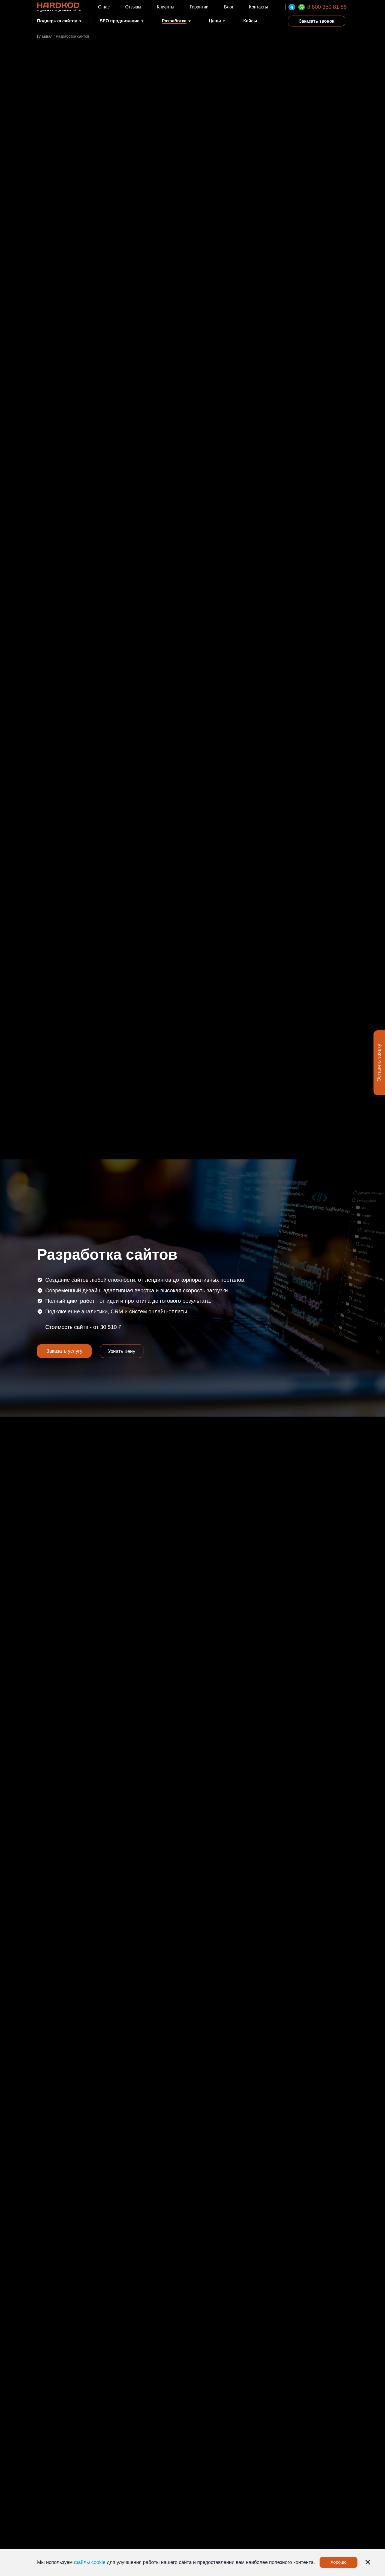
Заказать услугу (64, 1351)
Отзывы (133, 7)
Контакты (258, 7)
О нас (104, 7)
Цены (215, 21)
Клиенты (165, 7)
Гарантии (199, 7)
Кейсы (250, 21)
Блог (229, 7)
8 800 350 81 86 (327, 7)
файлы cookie (89, 2562)
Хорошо (338, 2562)
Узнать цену (121, 1351)
